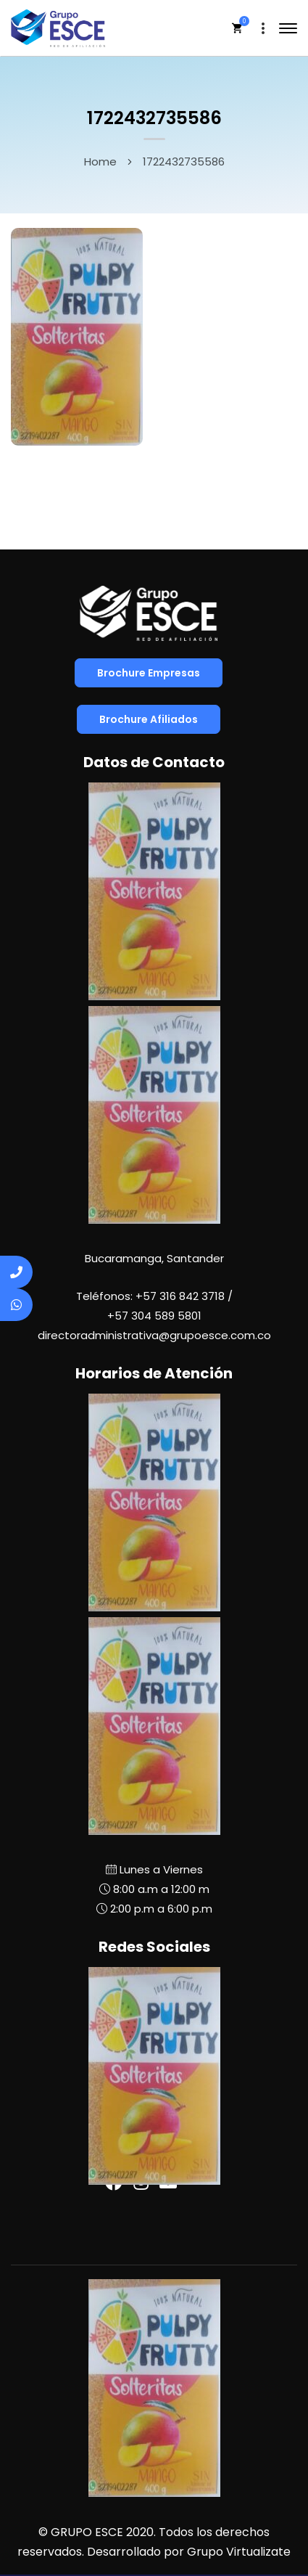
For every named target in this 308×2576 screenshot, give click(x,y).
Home (100, 161)
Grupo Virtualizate (239, 2551)
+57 (154, 1315)
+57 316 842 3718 (180, 1296)
